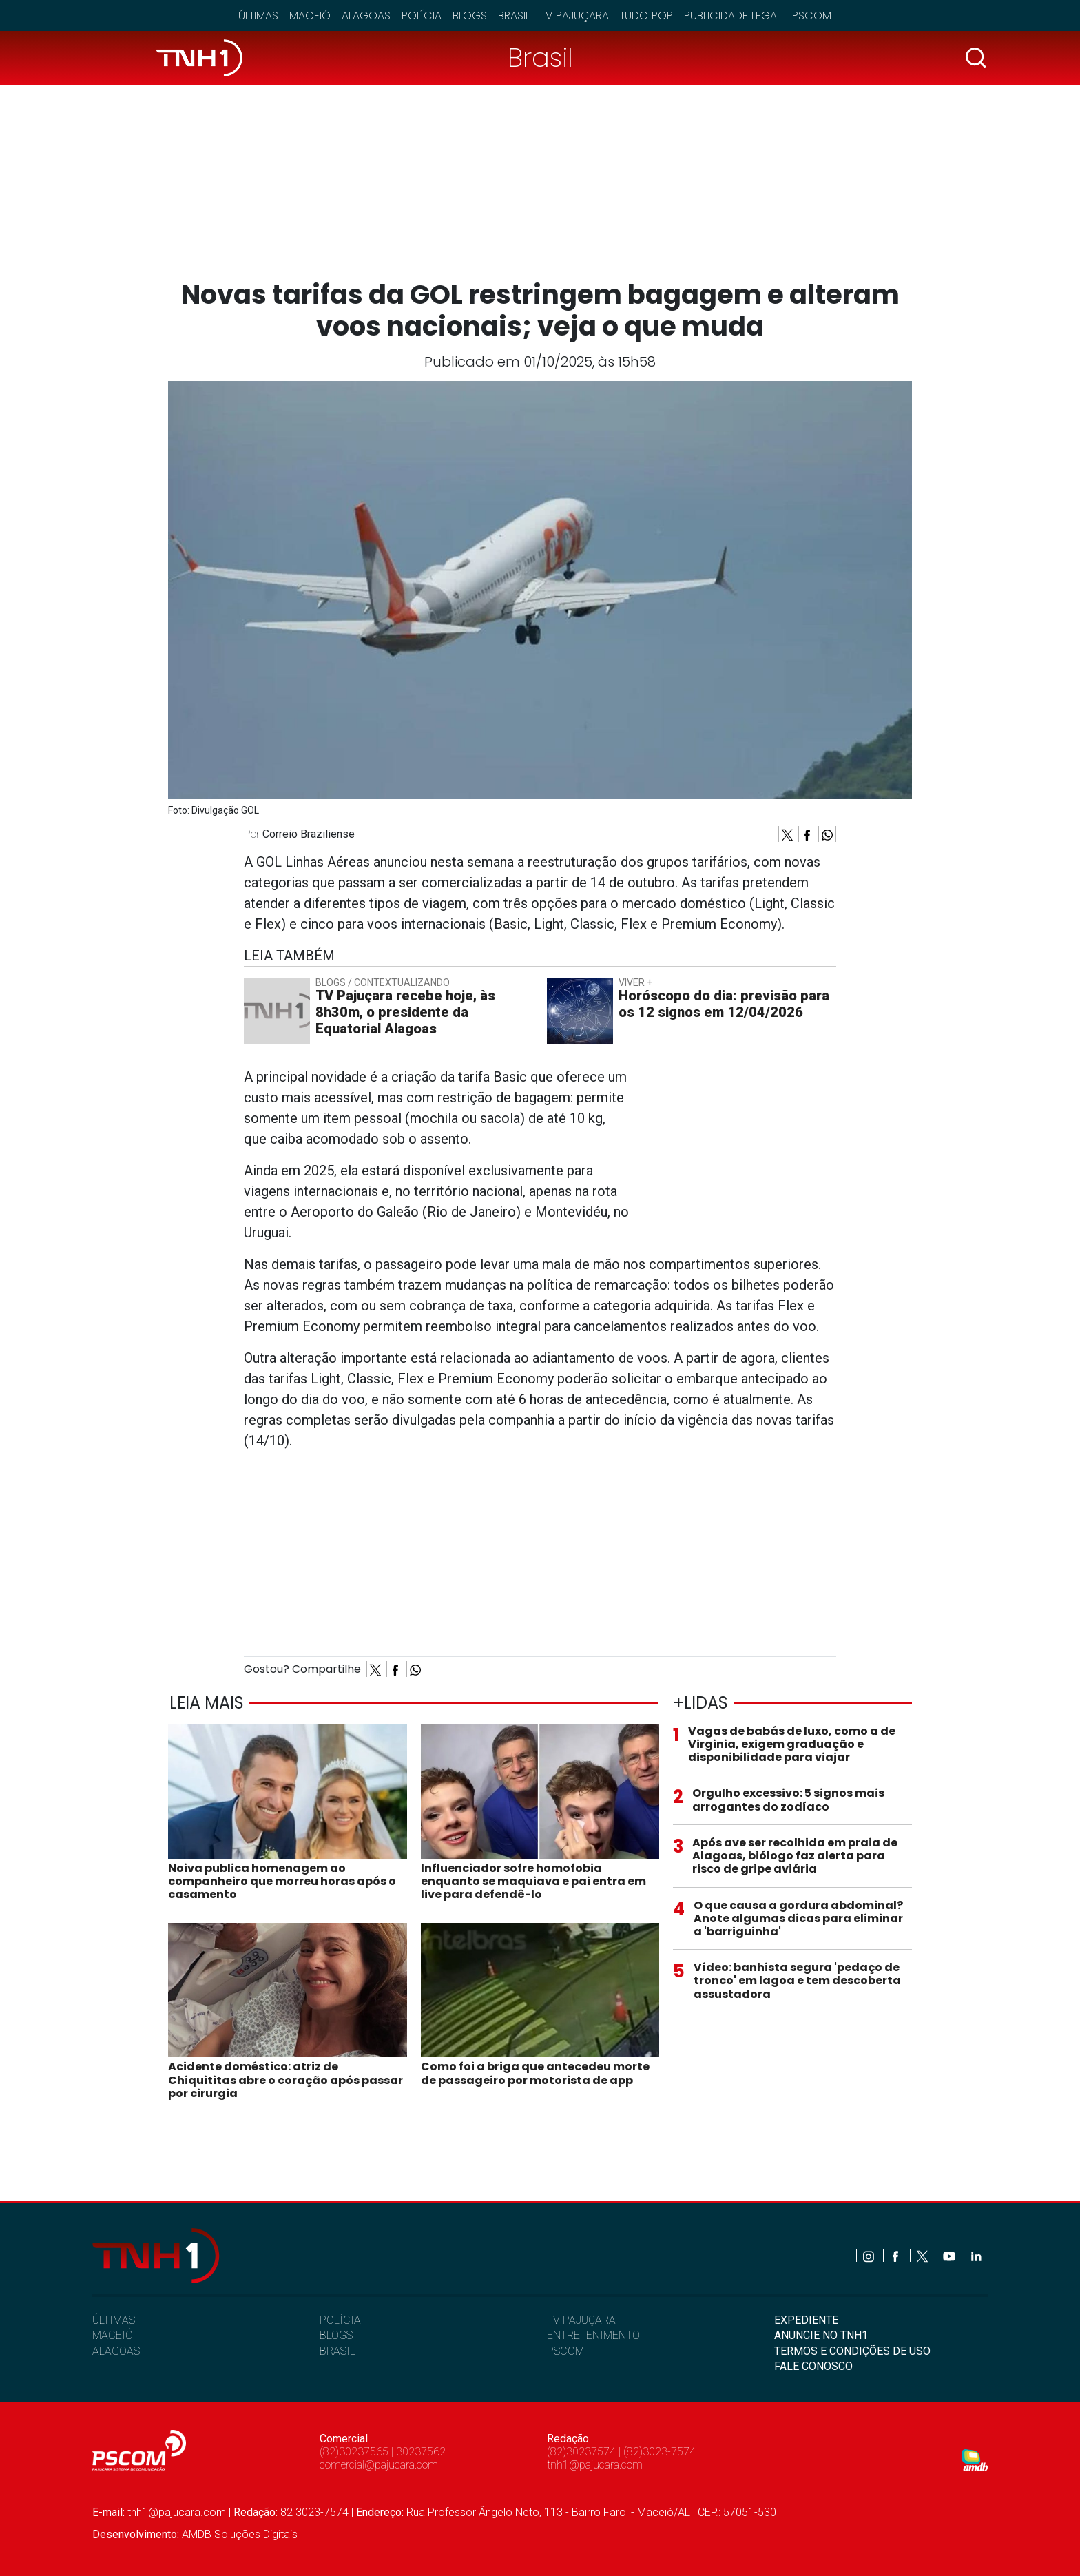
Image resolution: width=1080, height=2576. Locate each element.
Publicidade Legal (732, 15)
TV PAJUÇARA (581, 2320)
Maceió (310, 15)
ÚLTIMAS (113, 2320)
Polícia (422, 15)
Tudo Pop (646, 15)
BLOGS (336, 2335)
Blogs (470, 15)
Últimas (258, 15)
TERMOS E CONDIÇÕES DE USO (852, 2351)
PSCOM (565, 2351)
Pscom (811, 15)
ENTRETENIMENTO (593, 2335)
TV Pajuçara (575, 15)
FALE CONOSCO (813, 2366)
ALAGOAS (116, 2351)
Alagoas (366, 15)
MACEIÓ (112, 2335)
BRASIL (337, 2351)
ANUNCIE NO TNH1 (821, 2335)
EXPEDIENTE (806, 2320)
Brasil (514, 15)
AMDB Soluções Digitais (240, 2534)
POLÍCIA (340, 2320)
